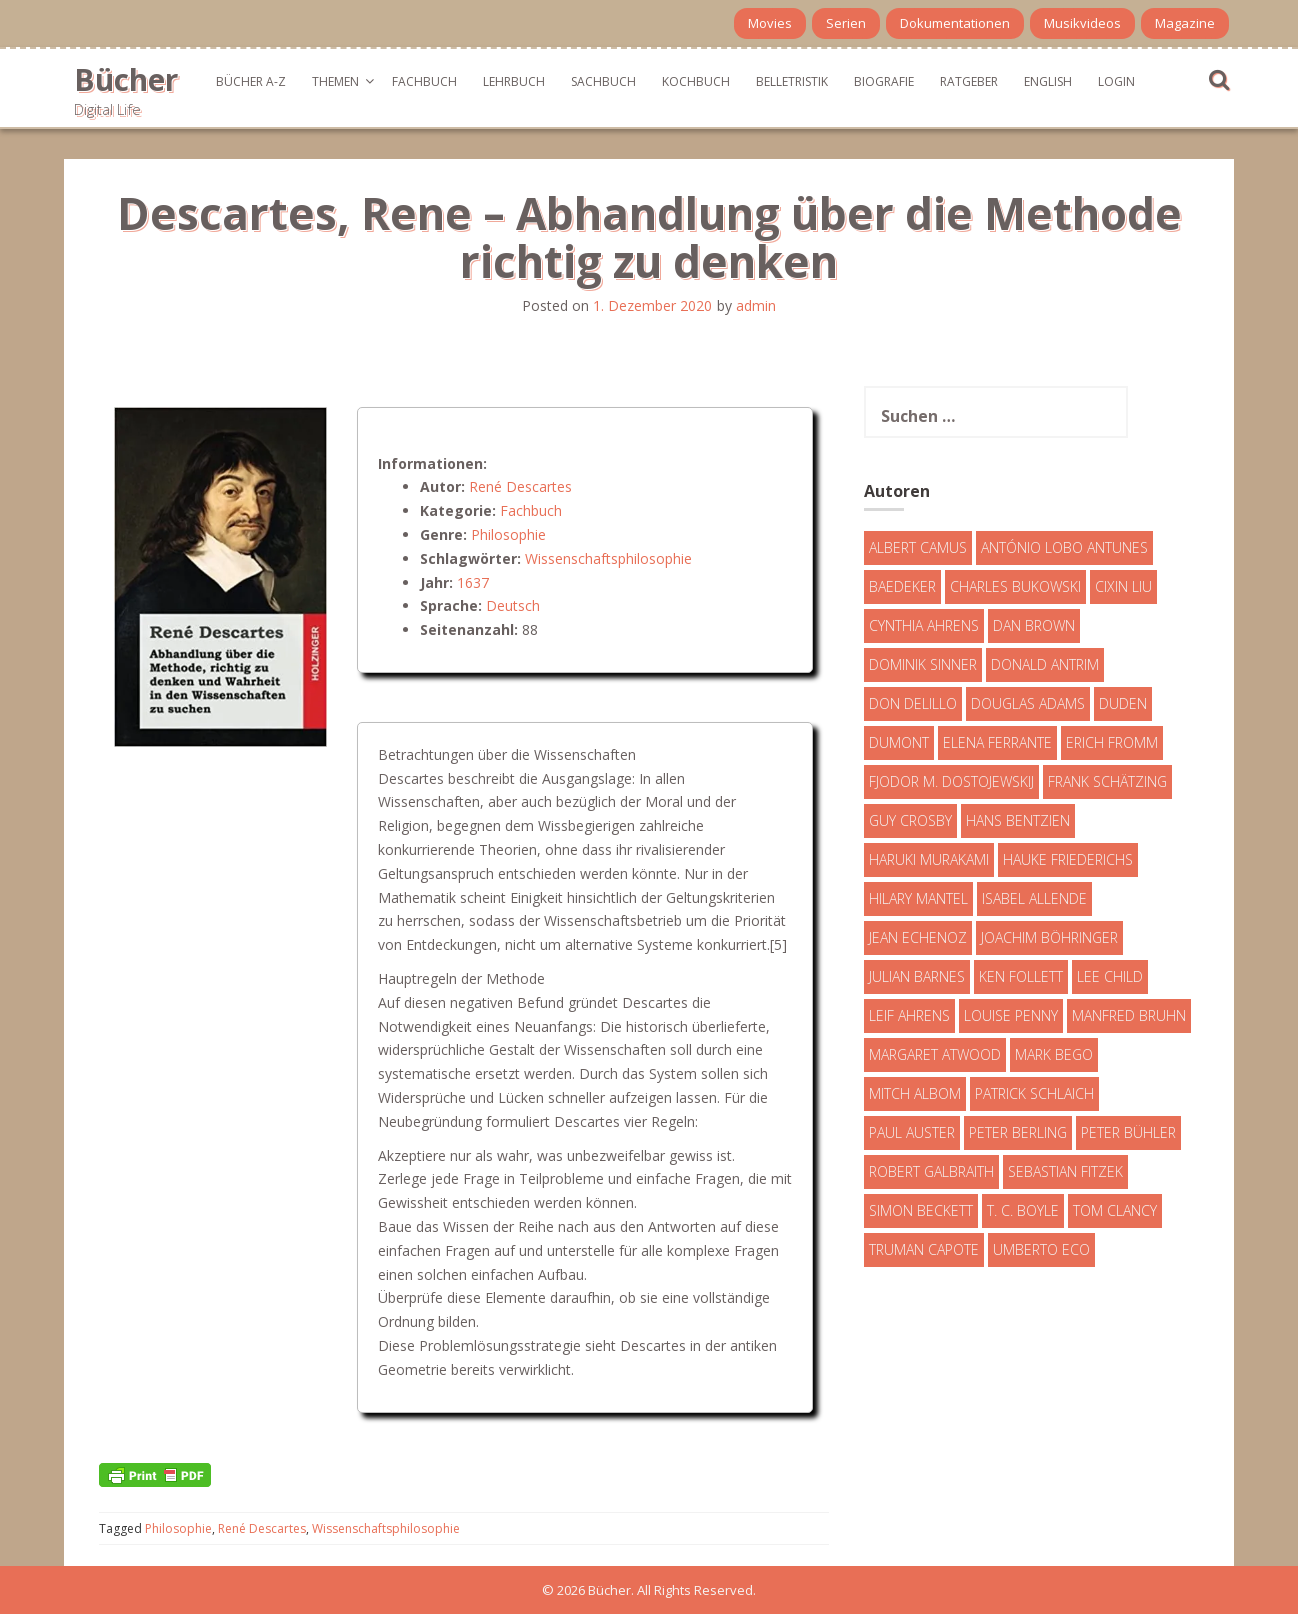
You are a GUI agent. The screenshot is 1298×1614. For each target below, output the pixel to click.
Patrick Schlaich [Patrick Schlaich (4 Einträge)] (1034, 1093)
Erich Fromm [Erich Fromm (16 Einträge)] (1112, 742)
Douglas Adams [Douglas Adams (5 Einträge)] (1028, 703)
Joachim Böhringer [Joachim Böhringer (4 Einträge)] (1049, 937)
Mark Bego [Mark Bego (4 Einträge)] (1054, 1054)
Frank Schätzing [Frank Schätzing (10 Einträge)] (1107, 781)
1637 (473, 582)
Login (1116, 81)
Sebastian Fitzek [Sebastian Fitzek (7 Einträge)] (1065, 1171)
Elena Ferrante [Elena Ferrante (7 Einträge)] (997, 742)
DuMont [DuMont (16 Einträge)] (899, 742)
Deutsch (513, 605)
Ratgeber (969, 81)
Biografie (884, 81)
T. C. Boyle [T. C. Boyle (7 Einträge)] (1023, 1210)
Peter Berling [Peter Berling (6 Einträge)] (1018, 1132)
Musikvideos (1082, 23)
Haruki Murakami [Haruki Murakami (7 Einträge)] (929, 859)
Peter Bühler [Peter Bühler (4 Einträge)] (1128, 1132)
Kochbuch (696, 81)
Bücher (126, 79)
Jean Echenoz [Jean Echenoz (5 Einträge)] (918, 937)
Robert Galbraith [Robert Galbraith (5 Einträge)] (931, 1171)
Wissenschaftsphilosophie (608, 558)
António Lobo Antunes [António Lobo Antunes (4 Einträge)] (1064, 547)
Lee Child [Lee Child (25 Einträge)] (1110, 976)
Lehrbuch (514, 81)
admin (756, 305)
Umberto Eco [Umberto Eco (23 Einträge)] (1041, 1249)
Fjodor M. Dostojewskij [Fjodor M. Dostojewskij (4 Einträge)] (951, 781)
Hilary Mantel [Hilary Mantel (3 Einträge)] (918, 898)
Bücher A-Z (251, 81)
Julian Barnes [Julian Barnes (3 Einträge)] (917, 976)
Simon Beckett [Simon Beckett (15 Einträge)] (921, 1210)
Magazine (1185, 23)
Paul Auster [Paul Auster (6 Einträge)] (912, 1132)
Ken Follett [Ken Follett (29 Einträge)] (1021, 976)
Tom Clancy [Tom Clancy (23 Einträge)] (1115, 1210)
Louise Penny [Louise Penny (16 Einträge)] (1011, 1015)
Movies (770, 23)
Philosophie (508, 534)
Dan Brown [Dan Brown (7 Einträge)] (1034, 625)
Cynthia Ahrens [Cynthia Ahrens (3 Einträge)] (924, 625)
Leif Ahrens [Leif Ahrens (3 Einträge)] (909, 1015)
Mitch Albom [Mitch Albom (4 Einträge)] (915, 1093)
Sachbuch (603, 81)
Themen (335, 81)
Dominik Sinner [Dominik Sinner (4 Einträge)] (923, 664)
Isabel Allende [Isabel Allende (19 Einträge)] (1034, 898)
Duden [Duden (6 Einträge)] (1123, 703)
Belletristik (792, 81)
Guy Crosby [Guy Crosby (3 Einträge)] (910, 820)
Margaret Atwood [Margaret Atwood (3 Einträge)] (935, 1054)
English (1048, 81)
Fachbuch (424, 81)
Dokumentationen (955, 23)
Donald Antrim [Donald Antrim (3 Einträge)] (1045, 664)
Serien (846, 23)
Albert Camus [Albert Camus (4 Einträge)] (918, 547)
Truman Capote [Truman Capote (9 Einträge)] (924, 1249)
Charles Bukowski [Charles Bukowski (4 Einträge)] (1015, 586)
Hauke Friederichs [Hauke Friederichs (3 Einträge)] (1068, 859)
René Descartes (520, 486)
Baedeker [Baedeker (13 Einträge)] (902, 586)
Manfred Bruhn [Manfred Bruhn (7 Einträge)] (1129, 1015)
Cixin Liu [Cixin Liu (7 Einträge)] (1123, 586)
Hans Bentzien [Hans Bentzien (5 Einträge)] (1018, 820)
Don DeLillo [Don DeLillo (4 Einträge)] (913, 703)
